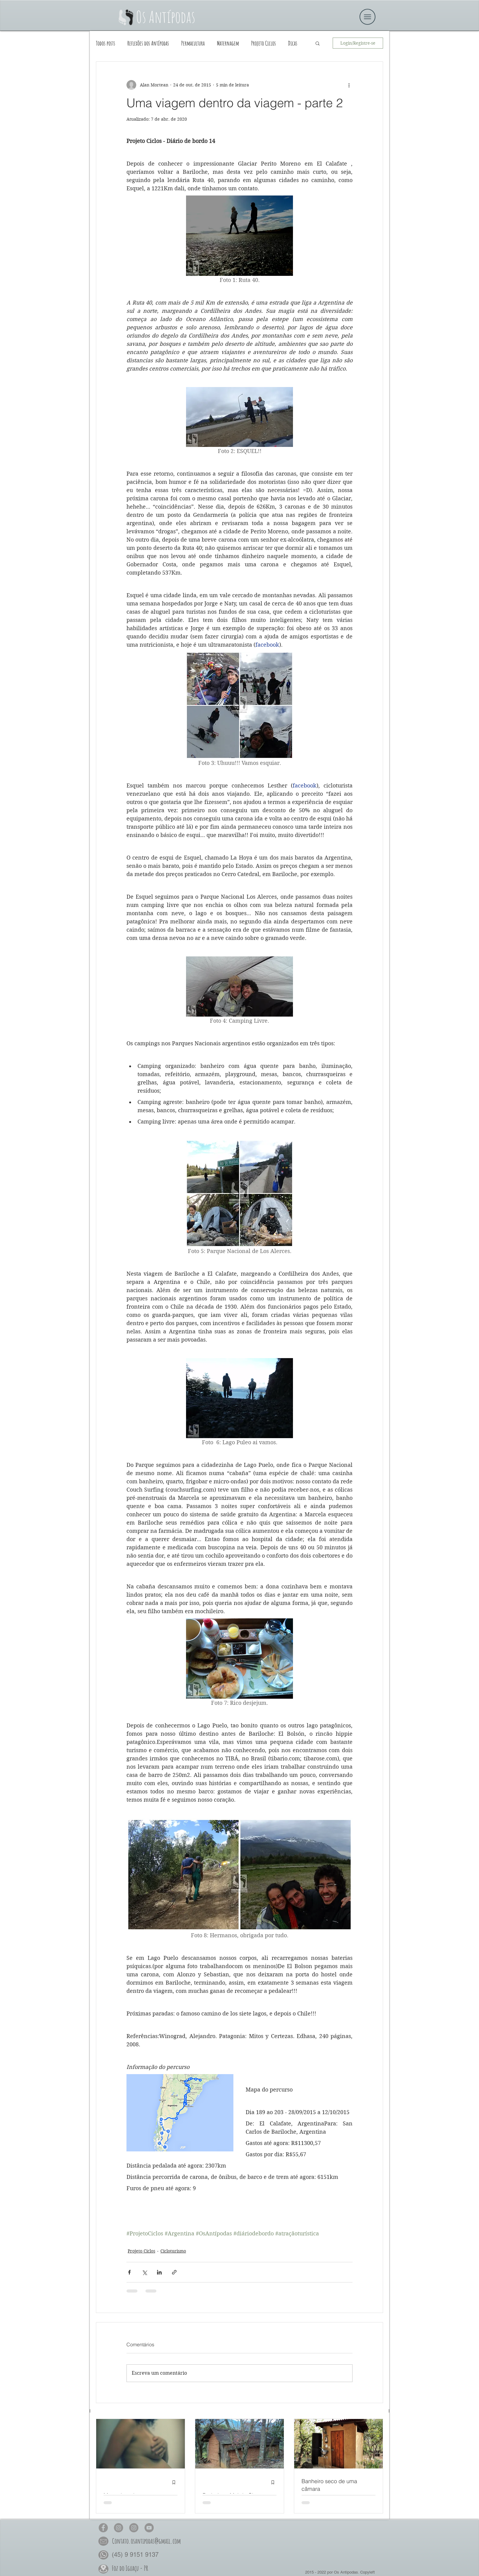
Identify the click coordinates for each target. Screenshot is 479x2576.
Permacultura (193, 43)
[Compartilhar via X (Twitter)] (144, 2272)
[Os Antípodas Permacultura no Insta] (133, 2527)
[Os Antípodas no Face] (103, 2527)
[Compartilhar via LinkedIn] (159, 2272)
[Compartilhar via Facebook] (129, 2272)
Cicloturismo (173, 2251)
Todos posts (105, 43)
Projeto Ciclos (263, 43)
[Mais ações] (349, 85)
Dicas (292, 43)
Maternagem (228, 43)
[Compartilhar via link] (174, 2272)
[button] (317, 43)
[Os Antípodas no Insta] (118, 2527)
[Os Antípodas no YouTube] (149, 2527)
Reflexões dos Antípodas (148, 43)
